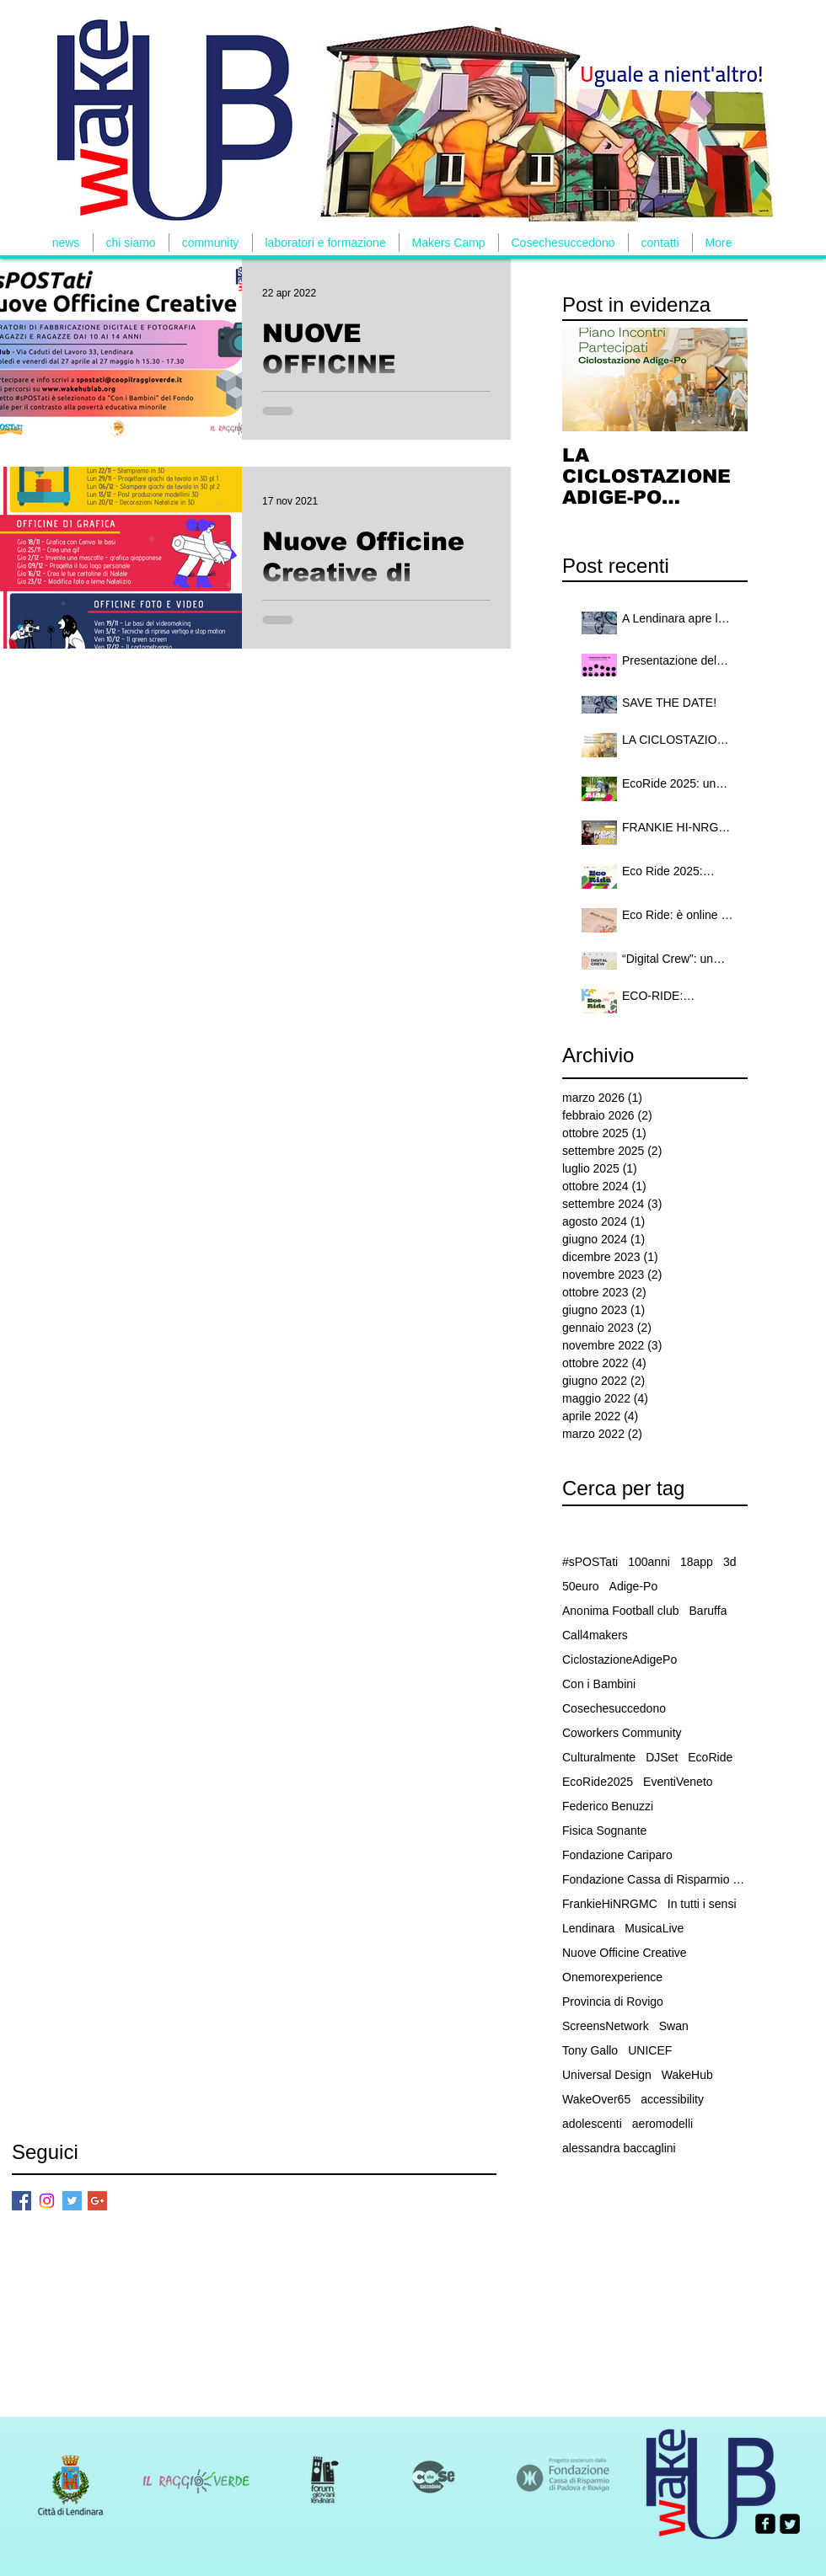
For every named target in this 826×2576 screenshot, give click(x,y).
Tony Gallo (590, 2050)
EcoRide (710, 1757)
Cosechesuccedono (614, 1708)
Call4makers (595, 1635)
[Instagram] (46, 2200)
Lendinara (588, 1928)
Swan (674, 2026)
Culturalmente (599, 1757)
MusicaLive (654, 1928)
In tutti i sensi (702, 1904)
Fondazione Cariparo (617, 1855)
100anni (649, 1562)
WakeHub (687, 2075)
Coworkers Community (622, 1733)
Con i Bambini (599, 1684)
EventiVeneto (678, 1781)
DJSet (662, 1757)
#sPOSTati (590, 1562)
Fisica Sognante (604, 1830)
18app (696, 1562)
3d (730, 1562)
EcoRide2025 (597, 1781)
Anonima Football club (620, 1610)
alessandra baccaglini (619, 2148)
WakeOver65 (596, 2099)
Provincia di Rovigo (612, 2001)
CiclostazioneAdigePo (619, 1659)
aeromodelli (662, 2123)
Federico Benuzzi (607, 1806)
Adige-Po (633, 1586)
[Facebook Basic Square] (21, 2200)
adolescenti (592, 2123)
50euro (580, 1586)
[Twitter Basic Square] (72, 2200)
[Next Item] (720, 379)
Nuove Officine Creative (624, 1952)
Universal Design (607, 2075)
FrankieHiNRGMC (609, 1904)
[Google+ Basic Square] (97, 2200)
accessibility (672, 2099)
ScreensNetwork (605, 2026)
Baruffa (708, 1610)
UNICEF (650, 2050)
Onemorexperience (612, 1977)
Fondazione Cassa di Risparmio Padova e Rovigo (655, 1879)
